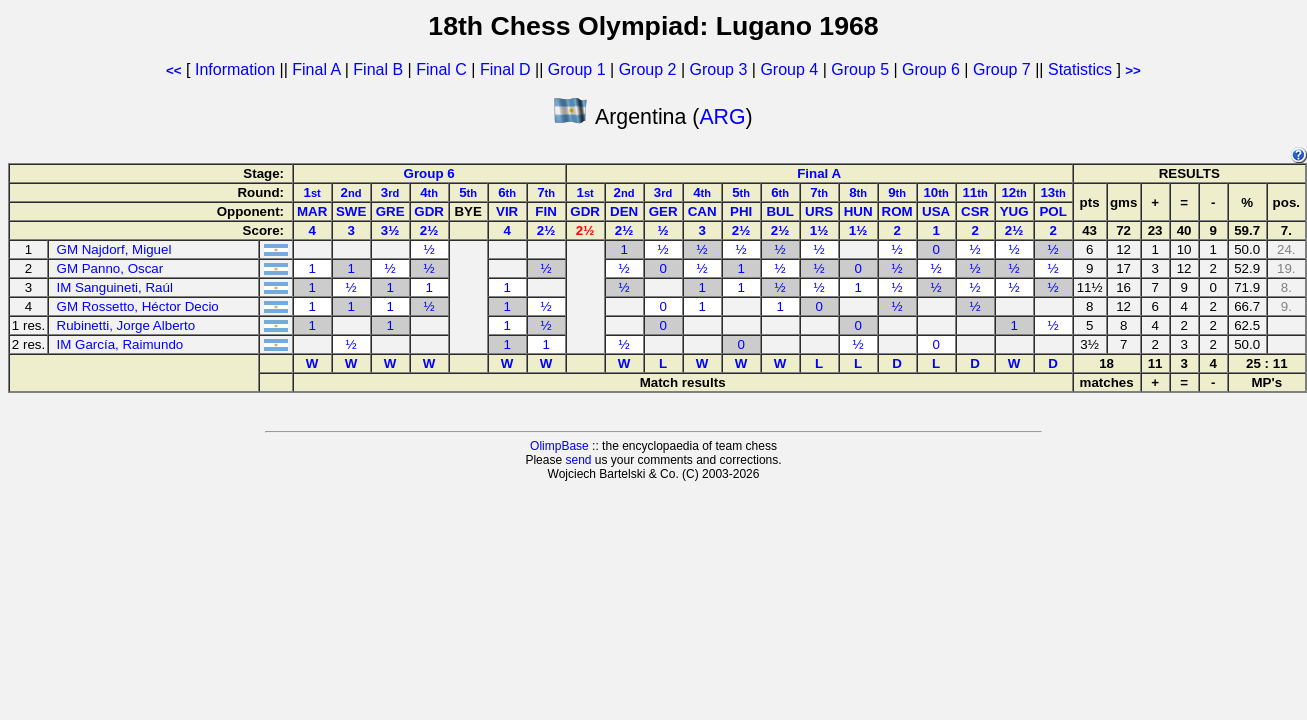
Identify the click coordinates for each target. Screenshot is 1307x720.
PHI (741, 211)
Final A (316, 69)
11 (974, 192)
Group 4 (789, 69)
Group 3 (719, 69)
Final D (505, 69)
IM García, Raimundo (120, 344)
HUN (858, 211)
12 (1013, 192)
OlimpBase (559, 446)
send (578, 460)
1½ (819, 230)
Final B (378, 69)
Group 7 (1002, 69)
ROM (897, 211)
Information (235, 69)
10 (935, 192)
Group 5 (860, 69)
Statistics (1080, 69)
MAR (312, 211)
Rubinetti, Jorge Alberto (126, 325)
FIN (545, 211)
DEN (624, 211)
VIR (507, 211)
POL (1052, 211)
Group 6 (931, 69)
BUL (779, 211)
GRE (390, 211)
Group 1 (577, 69)
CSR (975, 211)
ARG (722, 117)
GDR (429, 211)
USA (936, 211)
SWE (351, 211)
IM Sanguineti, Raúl (115, 287)
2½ (429, 230)
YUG (1014, 211)
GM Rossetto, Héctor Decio (138, 306)
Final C (441, 69)
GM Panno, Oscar (110, 268)
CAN (702, 211)
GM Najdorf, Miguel (114, 249)
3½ (390, 230)
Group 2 (648, 69)
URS (819, 211)
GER (663, 211)
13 (1052, 192)
